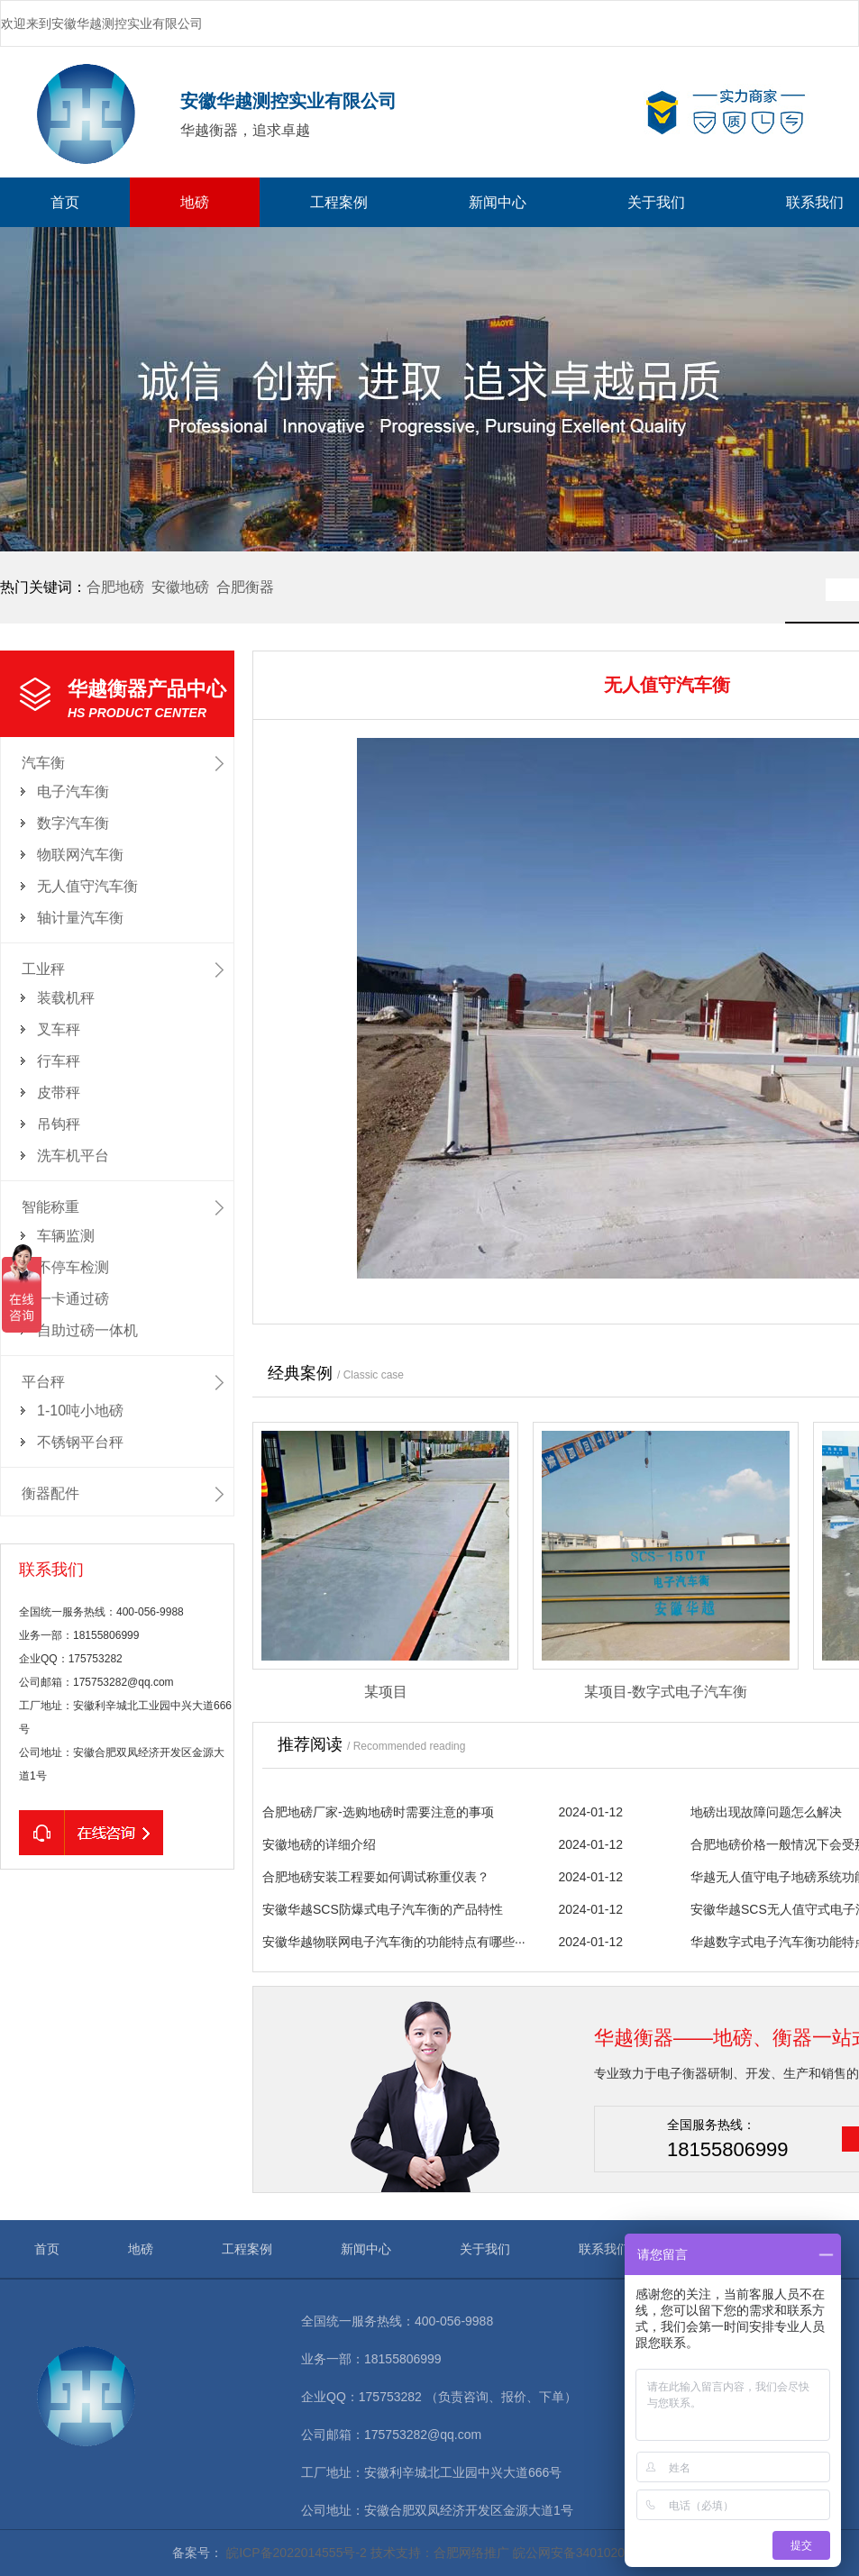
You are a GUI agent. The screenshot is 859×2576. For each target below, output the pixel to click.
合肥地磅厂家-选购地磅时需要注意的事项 (378, 1812)
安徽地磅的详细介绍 (319, 1844)
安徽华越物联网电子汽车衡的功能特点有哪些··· (393, 1941)
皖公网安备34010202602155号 (600, 2552)
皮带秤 (58, 1092)
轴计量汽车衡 (80, 917)
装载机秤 (66, 998)
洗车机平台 (73, 1155)
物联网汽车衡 (80, 854)
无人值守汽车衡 (87, 886)
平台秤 (43, 1381)
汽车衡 (43, 762)
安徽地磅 (180, 587)
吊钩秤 (58, 1124)
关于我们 (656, 202)
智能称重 (50, 1207)
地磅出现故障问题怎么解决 (766, 1812)
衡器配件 (50, 1493)
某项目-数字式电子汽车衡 (665, 1691)
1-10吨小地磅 (80, 1410)
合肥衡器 (245, 587)
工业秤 (43, 969)
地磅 (194, 202)
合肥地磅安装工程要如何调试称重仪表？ (375, 1877)
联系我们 (604, 2249)
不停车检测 (73, 1267)
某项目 (385, 1691)
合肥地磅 (115, 587)
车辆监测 (66, 1235)
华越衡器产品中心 (151, 700)
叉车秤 (58, 1029)
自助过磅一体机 (87, 1330)
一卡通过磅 (73, 1298)
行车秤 (58, 1061)
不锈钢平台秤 (80, 1442)
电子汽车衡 (73, 791)
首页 (64, 202)
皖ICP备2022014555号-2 (296, 2552)
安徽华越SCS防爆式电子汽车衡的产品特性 (382, 1909)
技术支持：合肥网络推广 (439, 2552)
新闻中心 (497, 202)
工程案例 (339, 202)
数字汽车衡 (73, 823)
